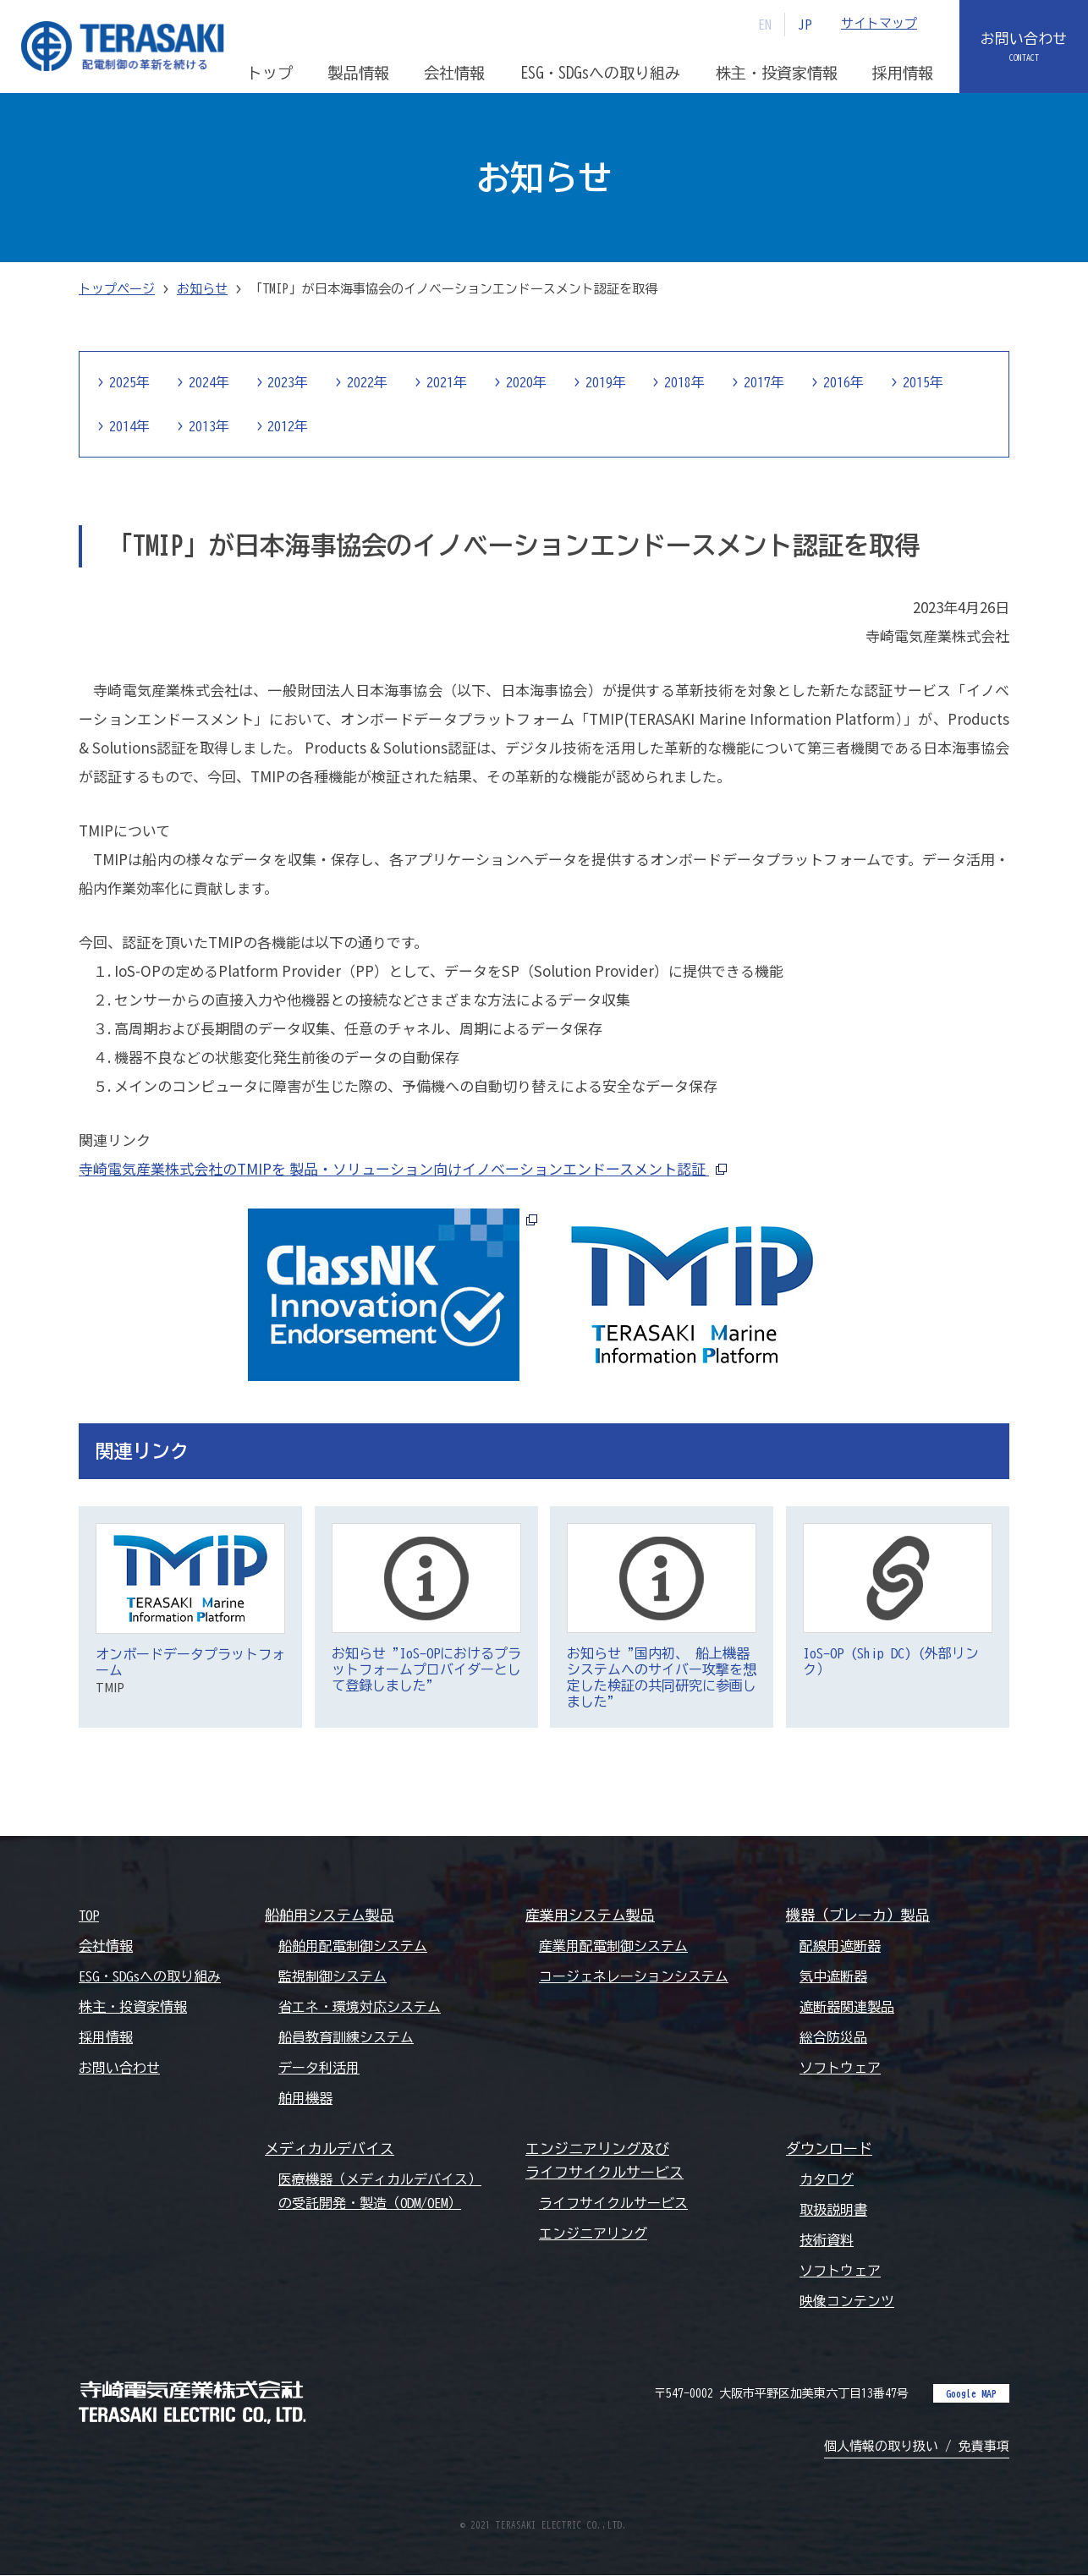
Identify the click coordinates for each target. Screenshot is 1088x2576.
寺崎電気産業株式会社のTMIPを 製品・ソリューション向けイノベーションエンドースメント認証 (394, 1168)
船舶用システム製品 (329, 1915)
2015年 (924, 382)
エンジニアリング (593, 2234)
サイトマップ (879, 24)
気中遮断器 (833, 1976)
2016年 (845, 382)
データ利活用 (319, 2068)
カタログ (827, 2179)
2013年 (209, 426)
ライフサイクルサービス (613, 2204)
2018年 (686, 382)
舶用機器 (305, 2098)
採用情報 (106, 2037)
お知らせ (202, 288)
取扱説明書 (833, 2210)
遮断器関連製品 (847, 2007)
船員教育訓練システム (346, 2037)
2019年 (606, 382)
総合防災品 (833, 2037)
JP (804, 24)
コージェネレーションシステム (633, 1976)
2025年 (129, 382)
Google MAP (971, 2394)
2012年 (288, 426)
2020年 (527, 382)
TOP (89, 1915)
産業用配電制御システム (613, 1946)
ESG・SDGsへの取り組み (150, 1976)
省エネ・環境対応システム (359, 2007)
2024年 (209, 382)
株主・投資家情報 (133, 2007)
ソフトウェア (840, 2068)
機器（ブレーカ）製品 (858, 1915)
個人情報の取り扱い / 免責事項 (916, 2447)
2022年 (368, 382)
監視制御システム (332, 1976)
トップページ (117, 288)
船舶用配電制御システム (352, 1946)
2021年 (447, 382)
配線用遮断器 (840, 1946)
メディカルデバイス (329, 2148)
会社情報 (106, 1946)
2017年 (765, 382)
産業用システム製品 (590, 1915)
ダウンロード (829, 2148)
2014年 (129, 426)
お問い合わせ (1024, 39)
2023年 (288, 382)
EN (765, 24)
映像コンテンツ (847, 2302)
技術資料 (827, 2241)
